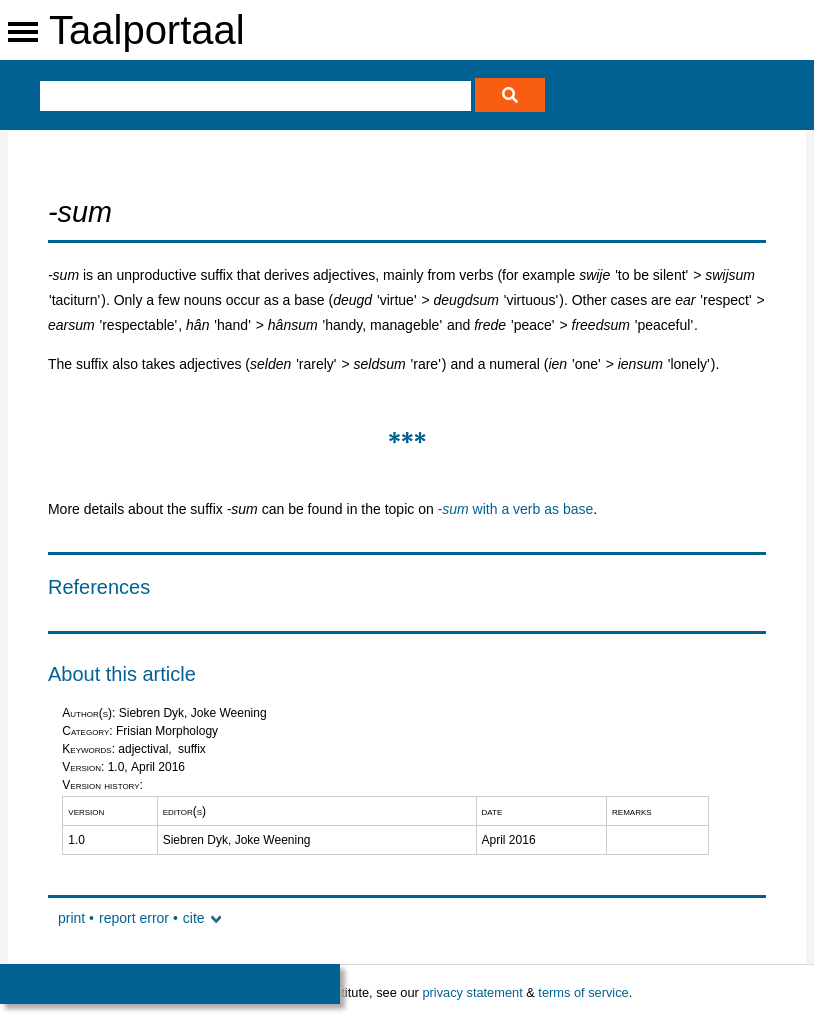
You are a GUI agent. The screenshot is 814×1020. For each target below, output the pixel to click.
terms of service (583, 992)
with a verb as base (516, 509)
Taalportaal (147, 30)
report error (134, 918)
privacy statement (472, 992)
